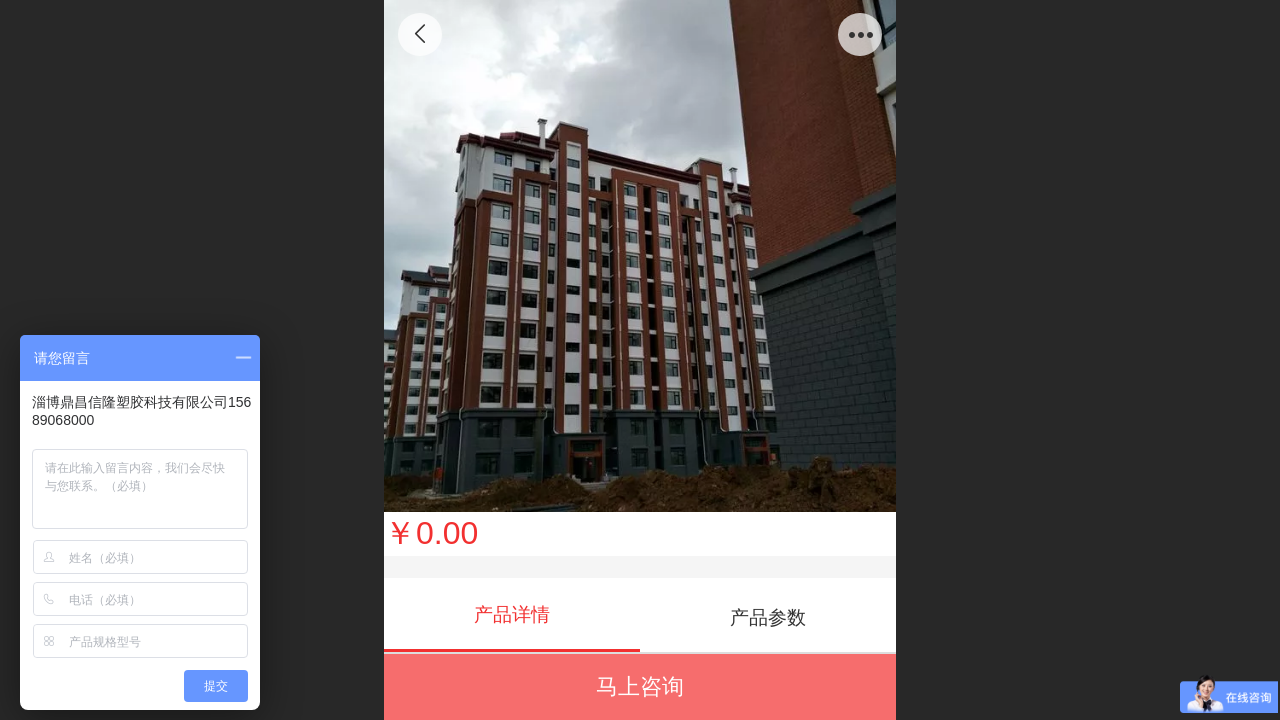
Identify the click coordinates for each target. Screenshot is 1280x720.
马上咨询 (640, 686)
